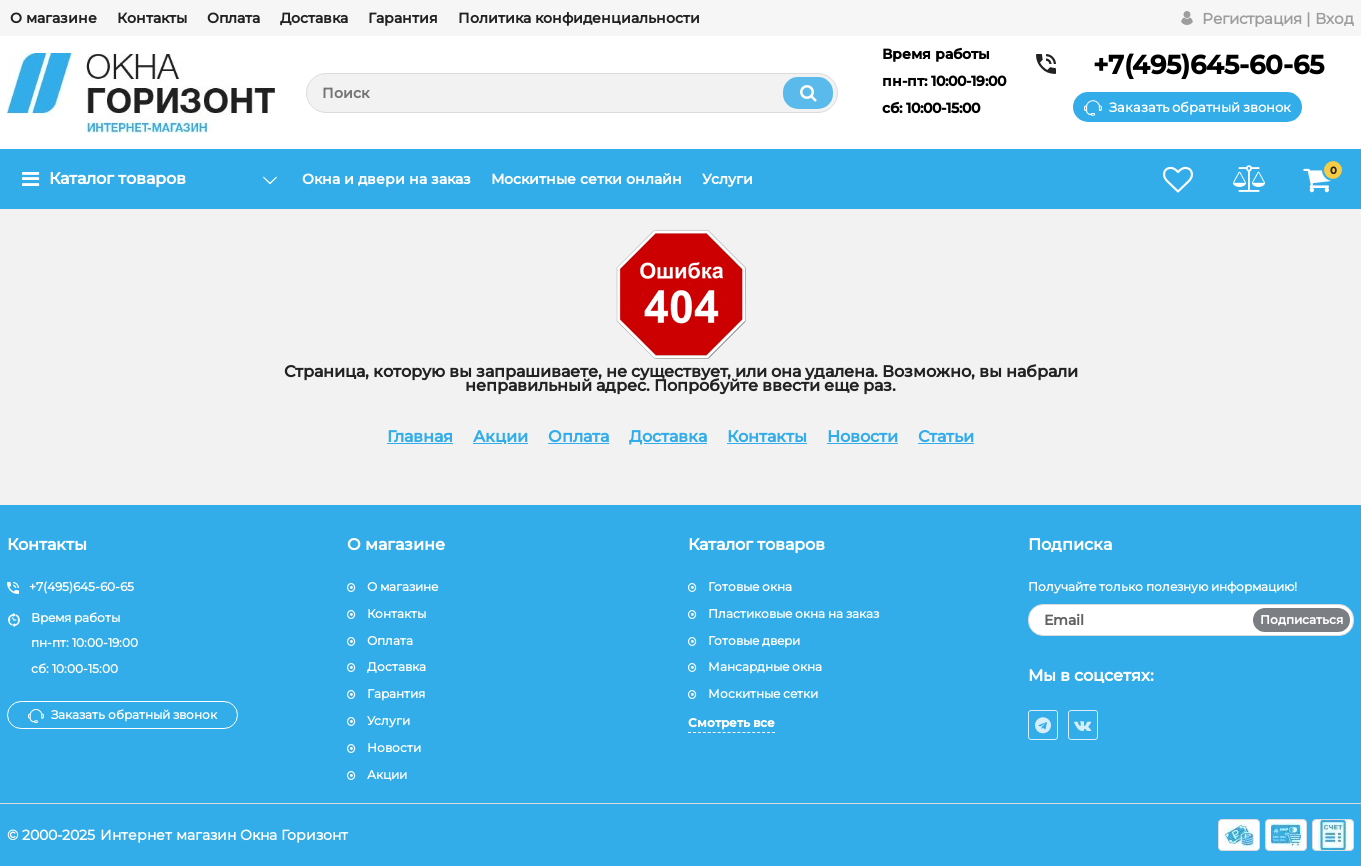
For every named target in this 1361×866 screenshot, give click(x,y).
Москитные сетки (763, 693)
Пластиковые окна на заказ (793, 613)
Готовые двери (754, 640)
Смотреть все (731, 722)
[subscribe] (1191, 620)
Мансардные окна (765, 666)
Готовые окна (750, 586)
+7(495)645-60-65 (1208, 65)
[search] (572, 93)
